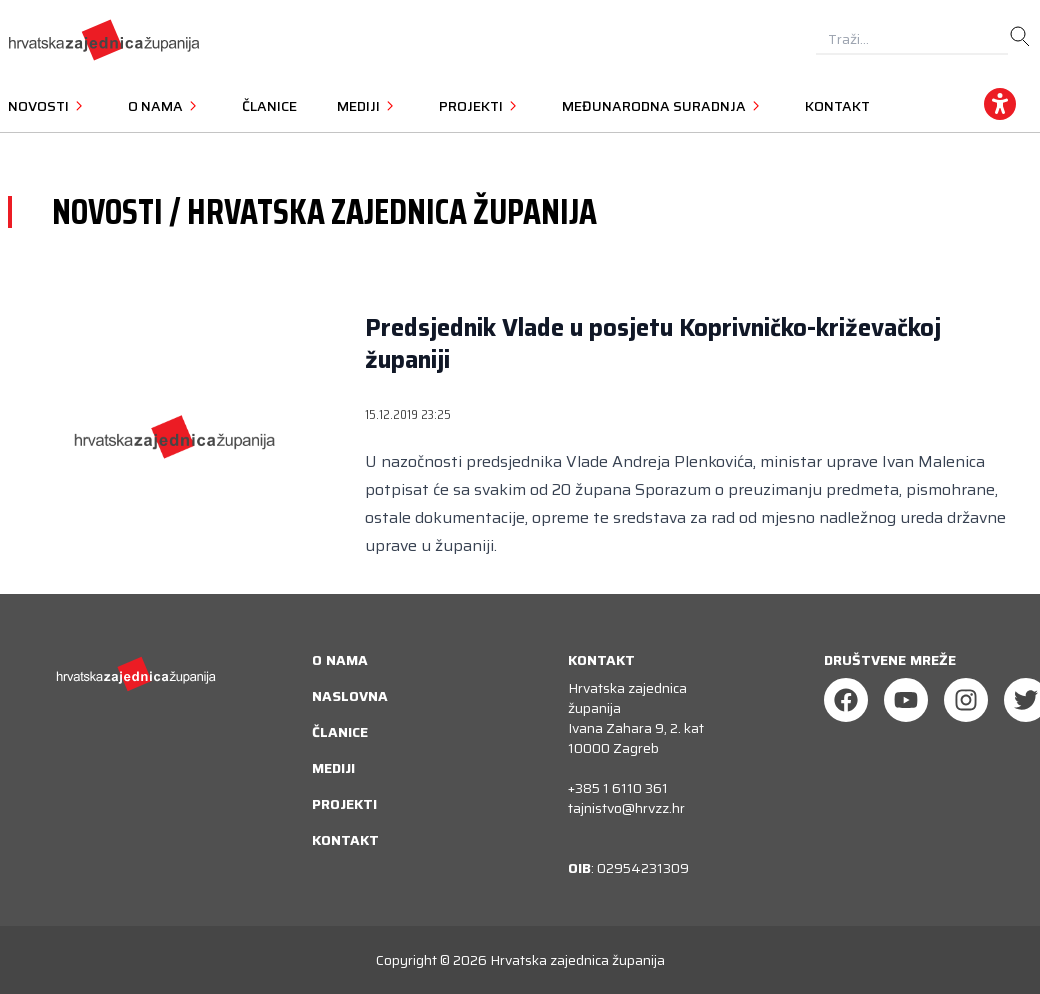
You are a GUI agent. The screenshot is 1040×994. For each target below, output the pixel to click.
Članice (269, 106)
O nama (340, 660)
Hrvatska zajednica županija (577, 960)
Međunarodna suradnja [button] (663, 106)
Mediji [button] (368, 106)
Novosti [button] (48, 106)
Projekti (344, 804)
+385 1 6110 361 (618, 788)
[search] (1020, 37)
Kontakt (837, 106)
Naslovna (350, 696)
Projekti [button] (480, 106)
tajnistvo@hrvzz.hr (626, 808)
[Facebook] (846, 700)
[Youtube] (906, 700)
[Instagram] (966, 700)
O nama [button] (165, 106)
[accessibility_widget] (1000, 104)
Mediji (333, 768)
